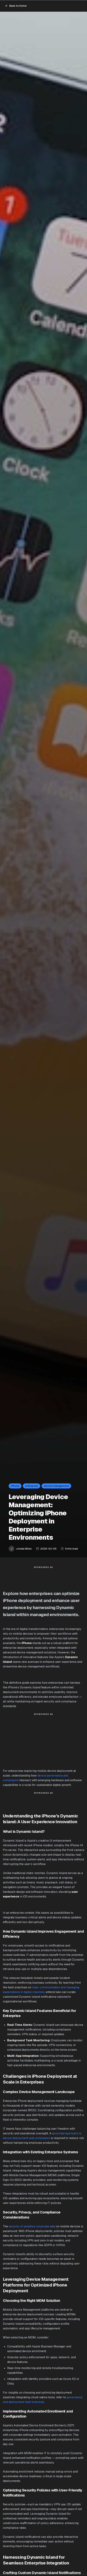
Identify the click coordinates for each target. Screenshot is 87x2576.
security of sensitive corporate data (32, 2226)
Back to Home (16, 5)
